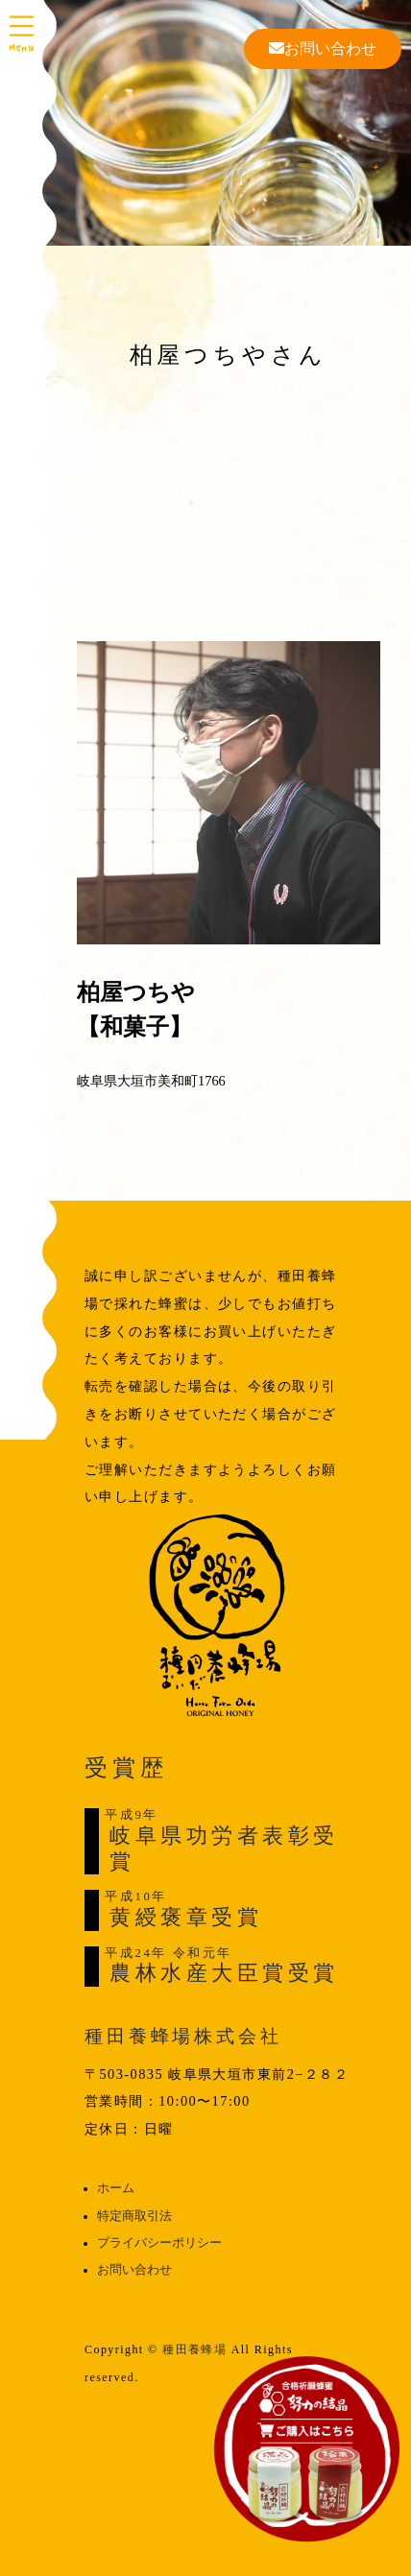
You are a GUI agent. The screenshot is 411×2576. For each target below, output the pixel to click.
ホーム (115, 2188)
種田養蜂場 (194, 2349)
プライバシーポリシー (159, 2243)
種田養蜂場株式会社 (183, 2036)
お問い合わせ (322, 48)
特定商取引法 (134, 2216)
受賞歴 (126, 1767)
